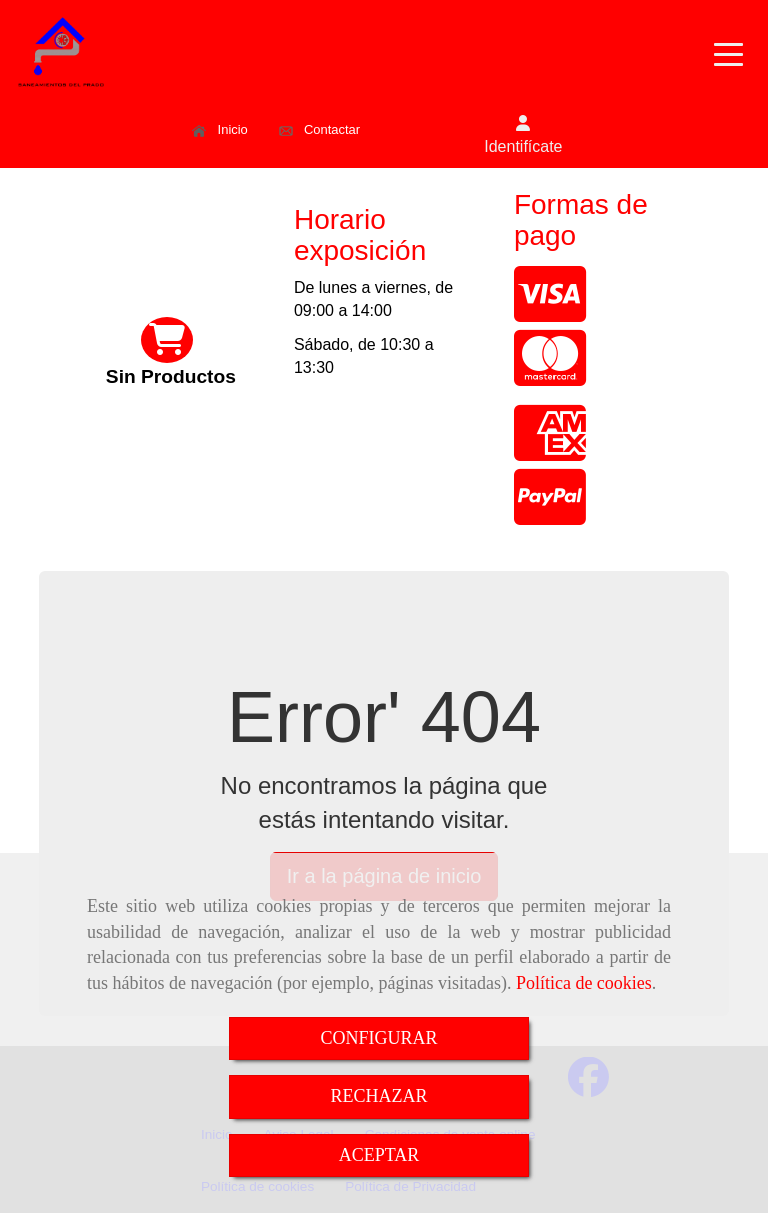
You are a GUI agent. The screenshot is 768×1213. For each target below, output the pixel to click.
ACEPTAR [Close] (379, 1155)
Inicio (219, 130)
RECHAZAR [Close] (378, 1096)
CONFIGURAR (378, 1038)
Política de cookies (584, 983)
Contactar (319, 130)
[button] (523, 136)
